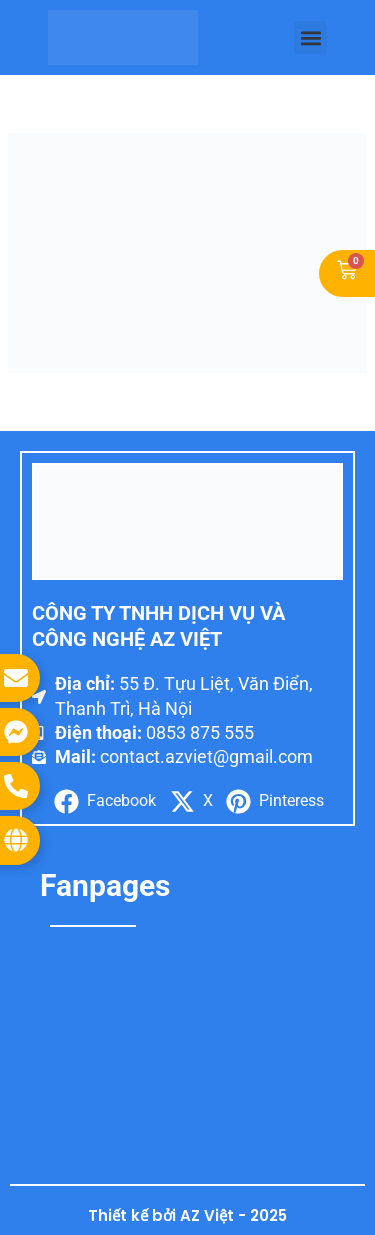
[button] (310, 37)
